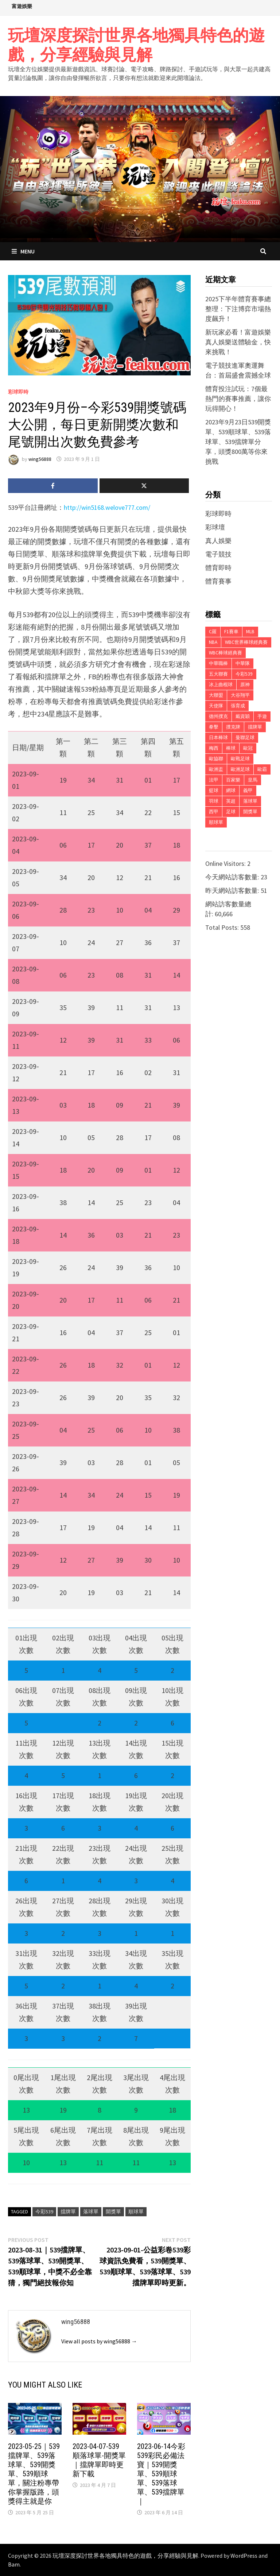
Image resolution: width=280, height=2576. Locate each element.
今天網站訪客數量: (233, 877)
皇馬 (252, 780)
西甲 (213, 812)
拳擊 (213, 727)
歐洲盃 (216, 769)
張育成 (238, 706)
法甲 (213, 780)
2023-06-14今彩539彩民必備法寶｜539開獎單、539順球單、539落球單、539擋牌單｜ (161, 2474)
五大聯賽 (218, 674)
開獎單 (113, 2211)
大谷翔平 (240, 695)
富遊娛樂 (22, 6)
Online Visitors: (226, 863)
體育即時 (218, 567)
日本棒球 (218, 737)
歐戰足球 (240, 759)
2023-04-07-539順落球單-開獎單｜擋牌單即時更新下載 (99, 2460)
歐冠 (248, 748)
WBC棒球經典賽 (225, 653)
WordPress (243, 2555)
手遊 (262, 716)
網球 (231, 790)
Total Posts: (222, 927)
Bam (14, 2564)
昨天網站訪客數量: (233, 890)
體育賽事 (218, 581)
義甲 (248, 790)
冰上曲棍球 (221, 684)
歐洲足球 (240, 769)
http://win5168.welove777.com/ (107, 507)
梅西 (213, 748)
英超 (231, 801)
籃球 (213, 790)
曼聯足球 (245, 737)
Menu (23, 251)
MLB (250, 631)
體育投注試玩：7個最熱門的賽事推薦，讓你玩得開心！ (238, 399)
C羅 (213, 631)
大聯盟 (216, 695)
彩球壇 (215, 527)
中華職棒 (218, 663)
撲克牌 (233, 727)
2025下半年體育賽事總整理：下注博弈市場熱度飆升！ (238, 309)
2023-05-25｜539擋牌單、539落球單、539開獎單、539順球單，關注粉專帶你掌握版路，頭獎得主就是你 (34, 2474)
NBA (213, 642)
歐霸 (262, 769)
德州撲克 (218, 716)
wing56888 (39, 459)
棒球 (231, 748)
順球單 (136, 2211)
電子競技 (218, 554)
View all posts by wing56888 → (99, 2341)
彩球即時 (18, 392)
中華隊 (243, 663)
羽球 (213, 801)
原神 (245, 684)
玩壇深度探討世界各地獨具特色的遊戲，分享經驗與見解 (136, 45)
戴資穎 (243, 716)
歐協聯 (216, 759)
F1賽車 (231, 631)
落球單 (90, 2211)
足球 (231, 812)
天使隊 (216, 706)
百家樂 (233, 780)
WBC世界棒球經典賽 (246, 642)
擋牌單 (68, 2211)
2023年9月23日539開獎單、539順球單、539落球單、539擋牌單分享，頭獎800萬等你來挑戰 (238, 442)
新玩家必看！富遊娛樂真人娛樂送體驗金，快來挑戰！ (238, 342)
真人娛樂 (218, 540)
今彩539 (44, 2211)
